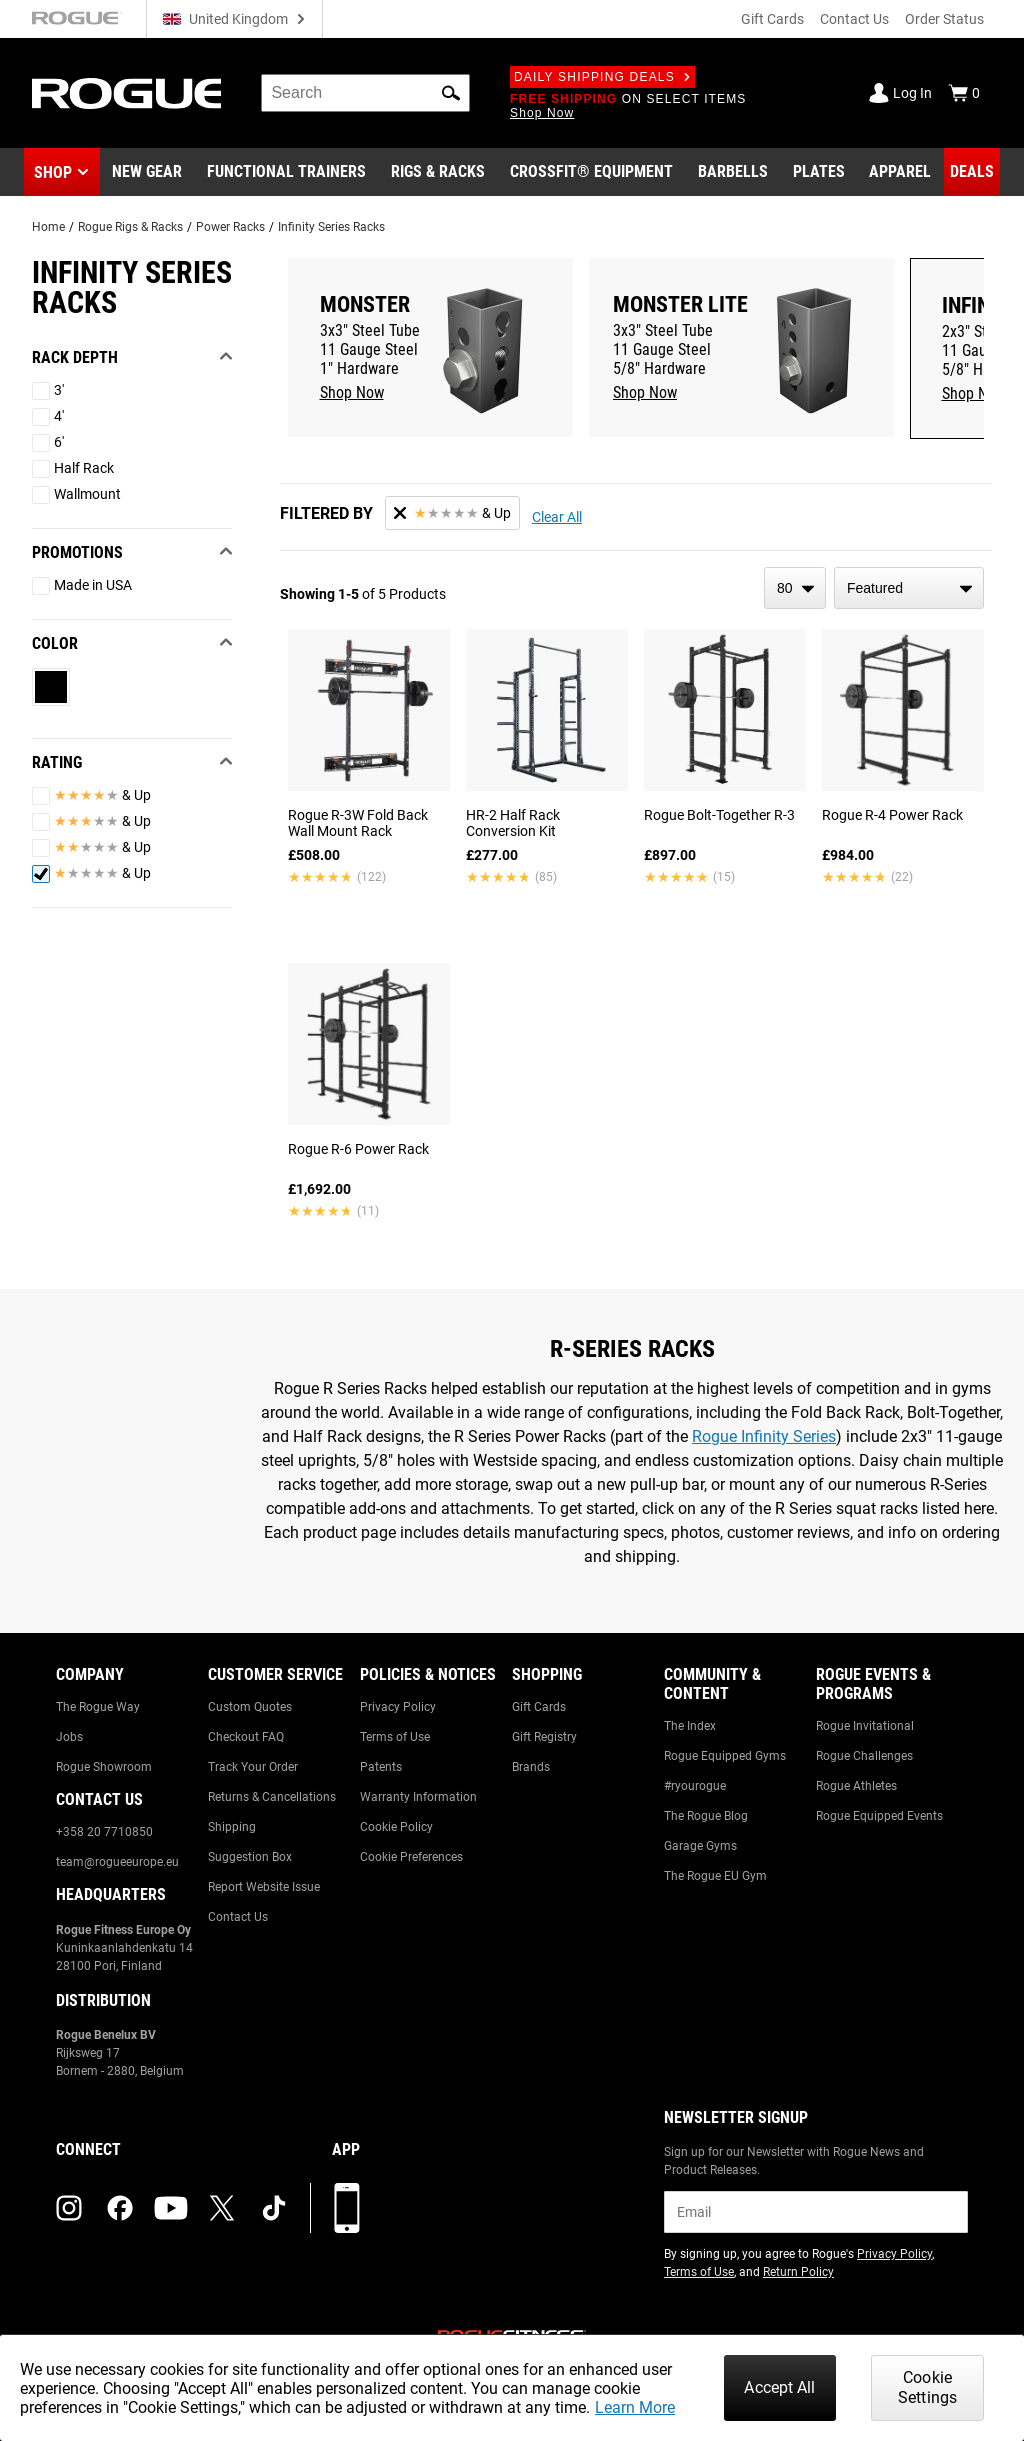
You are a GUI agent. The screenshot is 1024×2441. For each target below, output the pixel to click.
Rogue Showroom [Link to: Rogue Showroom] (104, 1767)
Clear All (557, 517)
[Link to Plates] (819, 172)
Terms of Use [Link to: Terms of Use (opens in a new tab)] (699, 2272)
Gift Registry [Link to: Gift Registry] (544, 1737)
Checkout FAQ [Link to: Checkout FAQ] (246, 1737)
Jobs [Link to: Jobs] (69, 1737)
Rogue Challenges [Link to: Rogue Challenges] (864, 1756)
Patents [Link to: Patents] (381, 1767)
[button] (451, 93)
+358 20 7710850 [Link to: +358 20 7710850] (104, 1832)
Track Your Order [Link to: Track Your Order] (253, 1767)
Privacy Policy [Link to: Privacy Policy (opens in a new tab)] (894, 2254)
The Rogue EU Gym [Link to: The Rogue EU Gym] (715, 1876)
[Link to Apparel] (900, 172)
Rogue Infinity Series (764, 1436)
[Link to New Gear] (147, 172)
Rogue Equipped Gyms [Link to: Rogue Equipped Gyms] (725, 1756)
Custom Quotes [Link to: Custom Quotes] (250, 1707)
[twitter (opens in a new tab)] (222, 2208)
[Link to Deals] (972, 172)
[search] (365, 93)
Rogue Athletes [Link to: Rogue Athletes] (856, 1786)
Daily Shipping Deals (602, 77)
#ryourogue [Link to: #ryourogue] (695, 1786)
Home (48, 227)
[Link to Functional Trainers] (286, 172)
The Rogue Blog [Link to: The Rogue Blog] (706, 1816)
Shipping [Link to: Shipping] (232, 1827)
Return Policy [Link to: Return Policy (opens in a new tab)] (798, 2272)
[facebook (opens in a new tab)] (120, 2208)
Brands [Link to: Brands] (531, 1767)
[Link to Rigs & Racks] (438, 172)
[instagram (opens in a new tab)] (69, 2208)
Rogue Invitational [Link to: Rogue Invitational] (865, 1726)
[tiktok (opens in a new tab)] (274, 2208)
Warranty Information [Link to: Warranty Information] (418, 1797)
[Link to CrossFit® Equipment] (591, 172)
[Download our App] (347, 2208)
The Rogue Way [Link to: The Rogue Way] (98, 1707)
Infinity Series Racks (331, 227)
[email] (816, 2212)
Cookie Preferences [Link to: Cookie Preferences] (411, 1857)
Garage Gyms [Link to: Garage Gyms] (700, 1846)
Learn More (635, 2407)
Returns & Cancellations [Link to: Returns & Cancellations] (272, 1797)
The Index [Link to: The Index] (690, 1726)
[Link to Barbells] (733, 172)
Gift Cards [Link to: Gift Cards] (539, 1707)
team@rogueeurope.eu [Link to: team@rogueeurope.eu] (117, 1862)
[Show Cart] (964, 93)
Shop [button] (53, 172)
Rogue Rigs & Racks (130, 227)
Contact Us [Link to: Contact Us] (238, 1917)
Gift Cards (772, 19)
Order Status (944, 19)
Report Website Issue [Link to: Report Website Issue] (264, 1887)
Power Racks (230, 227)
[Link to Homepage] (126, 93)
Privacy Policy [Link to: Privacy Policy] (398, 1707)
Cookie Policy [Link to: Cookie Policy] (396, 1827)
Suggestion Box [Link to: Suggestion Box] (250, 1857)
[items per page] (795, 588)
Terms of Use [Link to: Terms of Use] (395, 1737)
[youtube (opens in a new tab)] (171, 2208)
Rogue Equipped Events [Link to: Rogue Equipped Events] (879, 1816)
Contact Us (854, 19)
